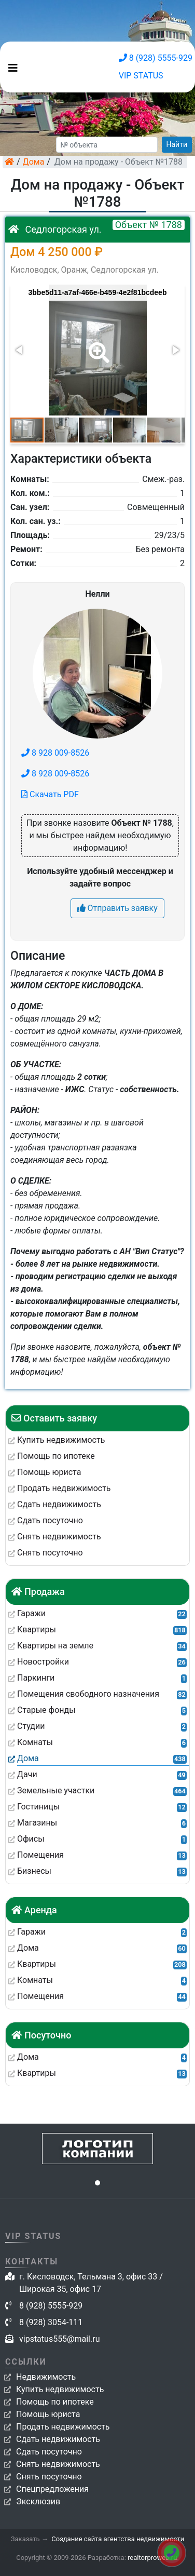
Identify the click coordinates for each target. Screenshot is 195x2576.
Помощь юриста (48, 2414)
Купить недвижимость (60, 2389)
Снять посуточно (49, 2476)
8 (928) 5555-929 (155, 58)
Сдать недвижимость (58, 2439)
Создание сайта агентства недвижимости (117, 2539)
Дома (34, 162)
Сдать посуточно (49, 2452)
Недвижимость (46, 2377)
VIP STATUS (141, 76)
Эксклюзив (38, 2501)
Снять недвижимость (58, 2464)
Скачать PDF (50, 794)
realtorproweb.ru (152, 2557)
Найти (177, 144)
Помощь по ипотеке (55, 2402)
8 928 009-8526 (55, 753)
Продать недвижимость (63, 2427)
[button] (97, 345)
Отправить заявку (117, 908)
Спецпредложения (52, 2489)
